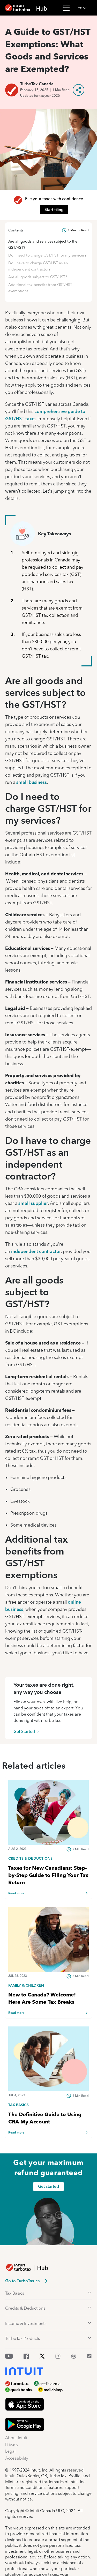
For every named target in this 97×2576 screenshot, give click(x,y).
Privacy (11, 2444)
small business (31, 782)
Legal (10, 2451)
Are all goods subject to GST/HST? (37, 277)
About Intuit (16, 2437)
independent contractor (36, 1251)
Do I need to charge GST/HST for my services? (47, 255)
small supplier (33, 1203)
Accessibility (16, 2458)
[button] (85, 8)
